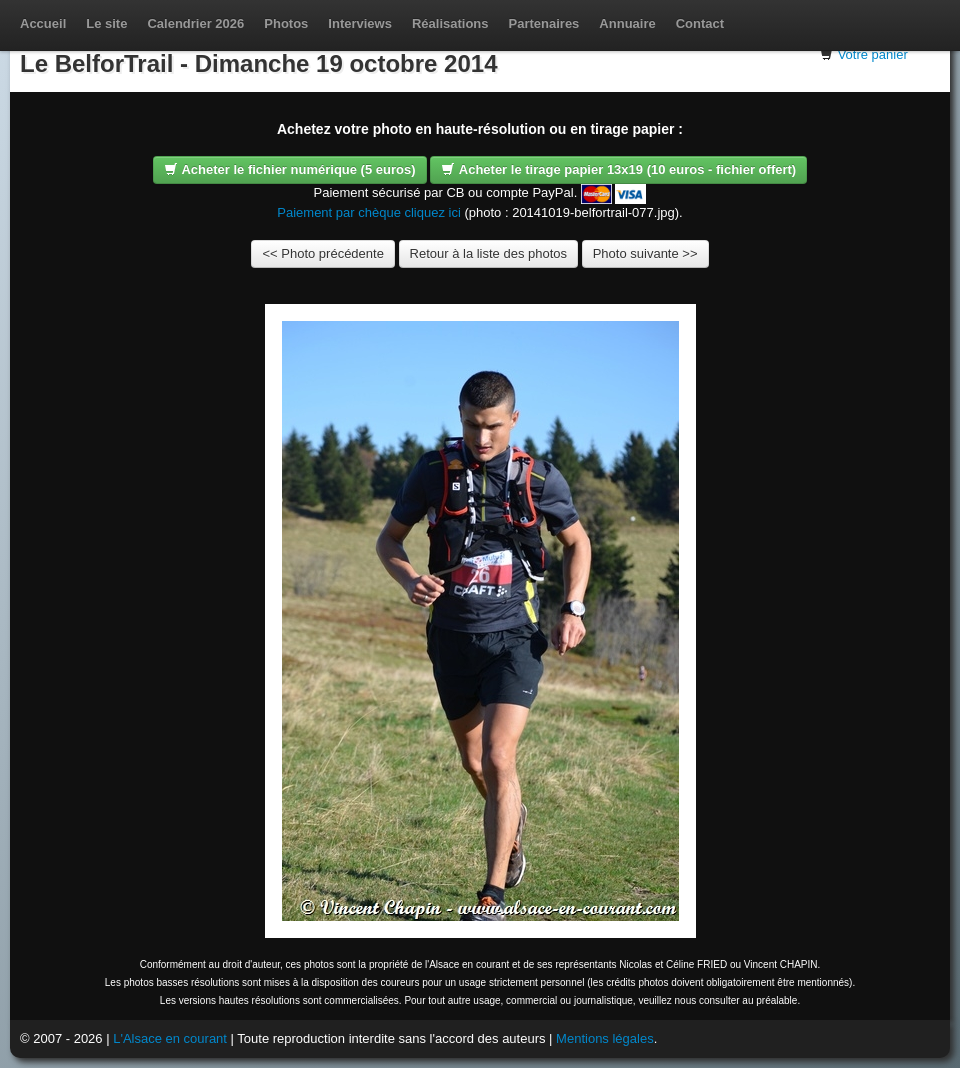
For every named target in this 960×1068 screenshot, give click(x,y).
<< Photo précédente (322, 253)
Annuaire (627, 23)
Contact (700, 23)
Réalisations (450, 23)
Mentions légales (605, 1038)
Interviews (360, 23)
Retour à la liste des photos (489, 253)
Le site (106, 23)
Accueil (43, 23)
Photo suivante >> (645, 253)
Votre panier (873, 54)
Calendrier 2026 (195, 23)
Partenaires (544, 23)
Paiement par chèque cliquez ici (369, 212)
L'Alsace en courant (170, 1038)
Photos (286, 23)
